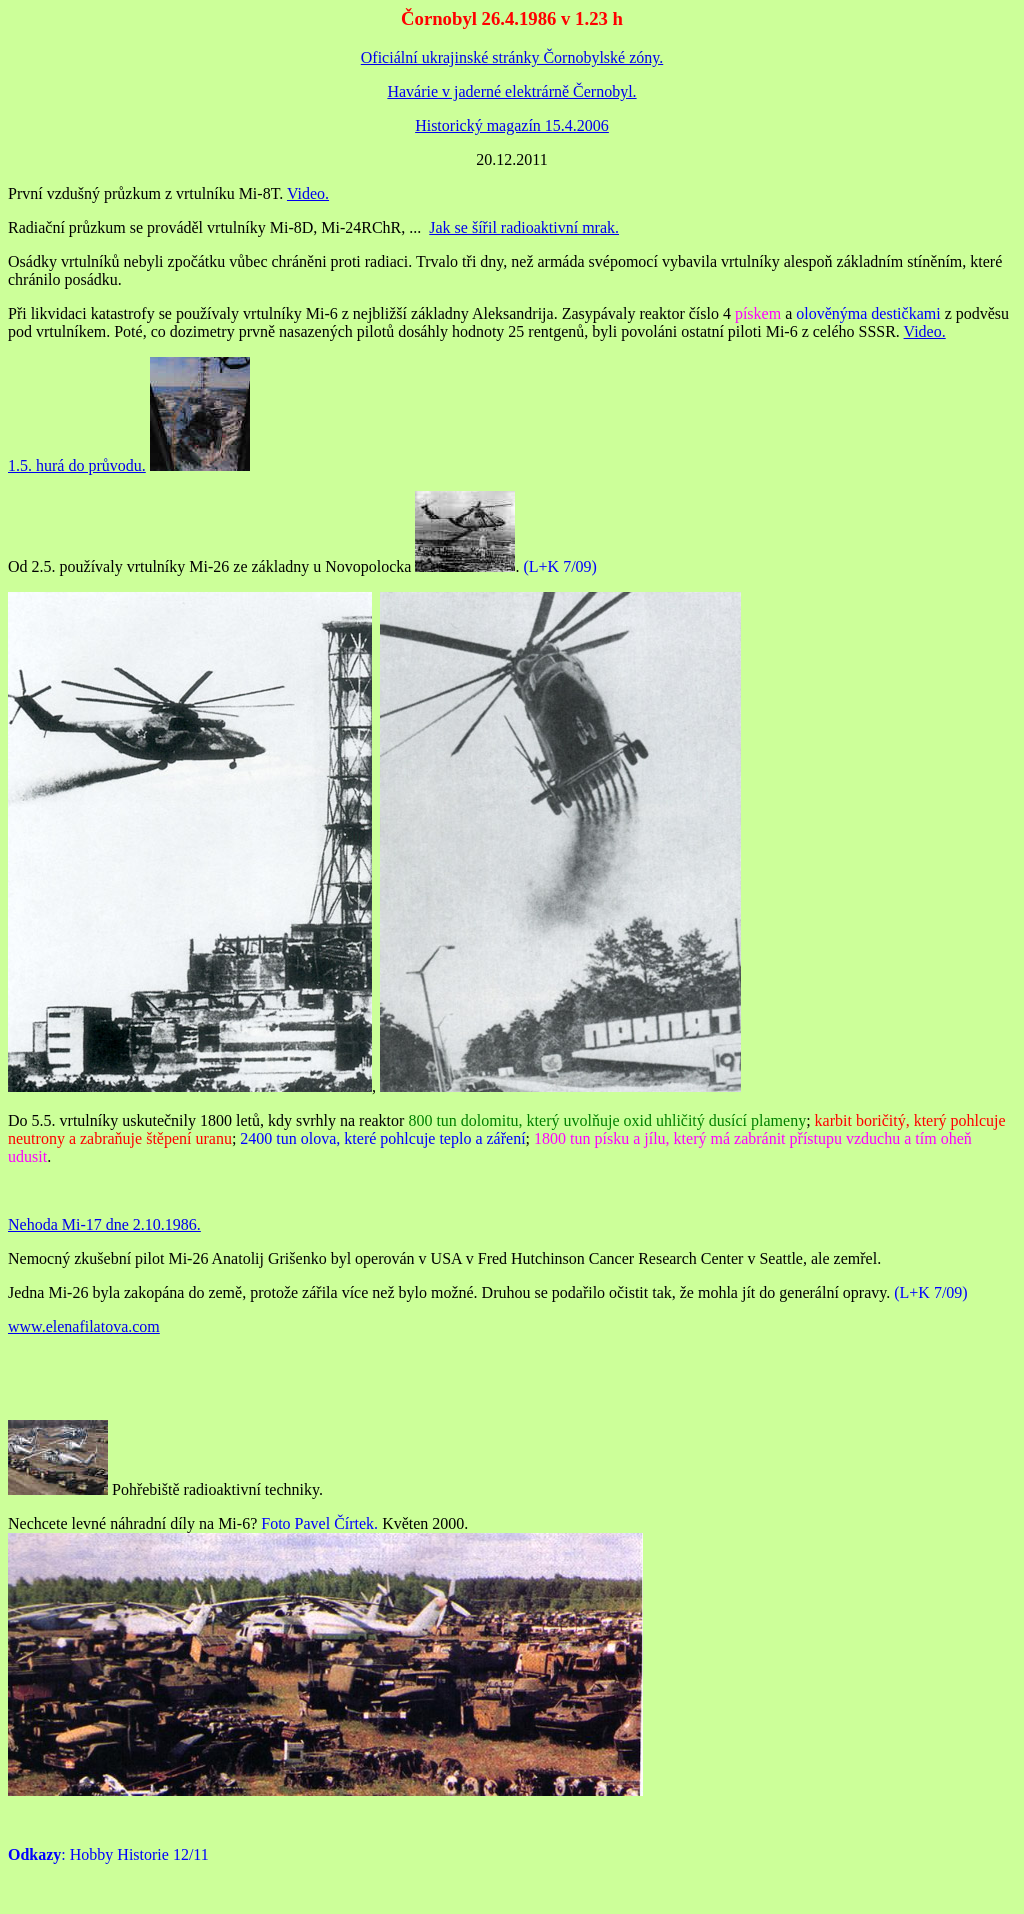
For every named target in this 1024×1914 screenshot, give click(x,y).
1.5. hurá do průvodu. (77, 465)
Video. (308, 193)
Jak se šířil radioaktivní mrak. (524, 227)
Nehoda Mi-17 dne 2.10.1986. (104, 1224)
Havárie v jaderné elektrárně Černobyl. (511, 91)
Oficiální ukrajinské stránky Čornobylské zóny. (512, 57)
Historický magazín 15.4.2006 (512, 125)
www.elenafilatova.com (84, 1326)
